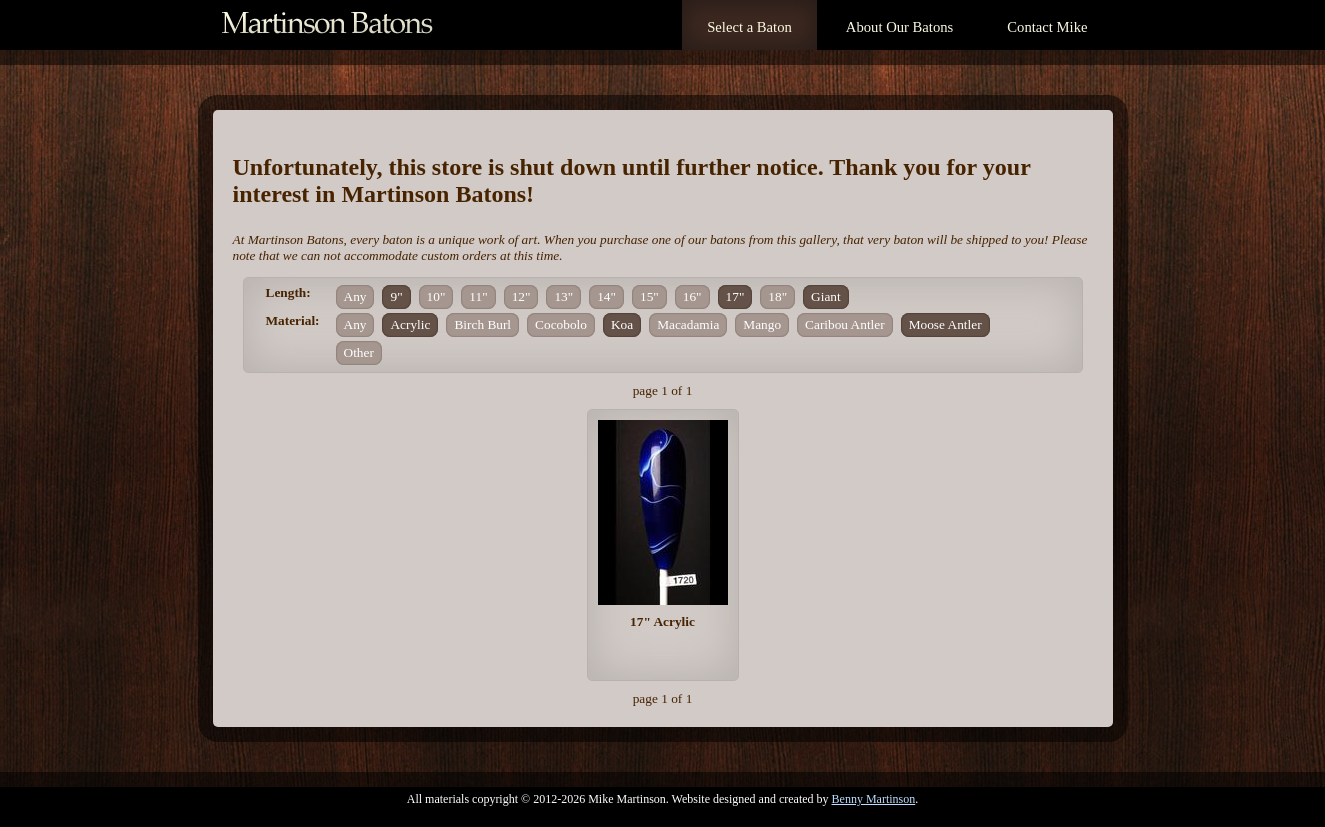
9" (396, 296)
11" (478, 296)
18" (777, 296)
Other (359, 352)
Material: (293, 320)
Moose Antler (945, 324)
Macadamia (688, 324)
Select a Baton (749, 27)
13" (563, 296)
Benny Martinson (874, 799)
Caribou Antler (845, 324)
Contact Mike (1047, 27)
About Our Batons (899, 27)
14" (606, 296)
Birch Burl (482, 324)
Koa (622, 324)
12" (521, 296)
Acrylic (410, 324)
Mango (762, 324)
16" (692, 296)
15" (649, 296)
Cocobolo (561, 324)
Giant (826, 296)
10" (436, 296)
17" (735, 296)
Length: (288, 292)
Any (355, 296)
